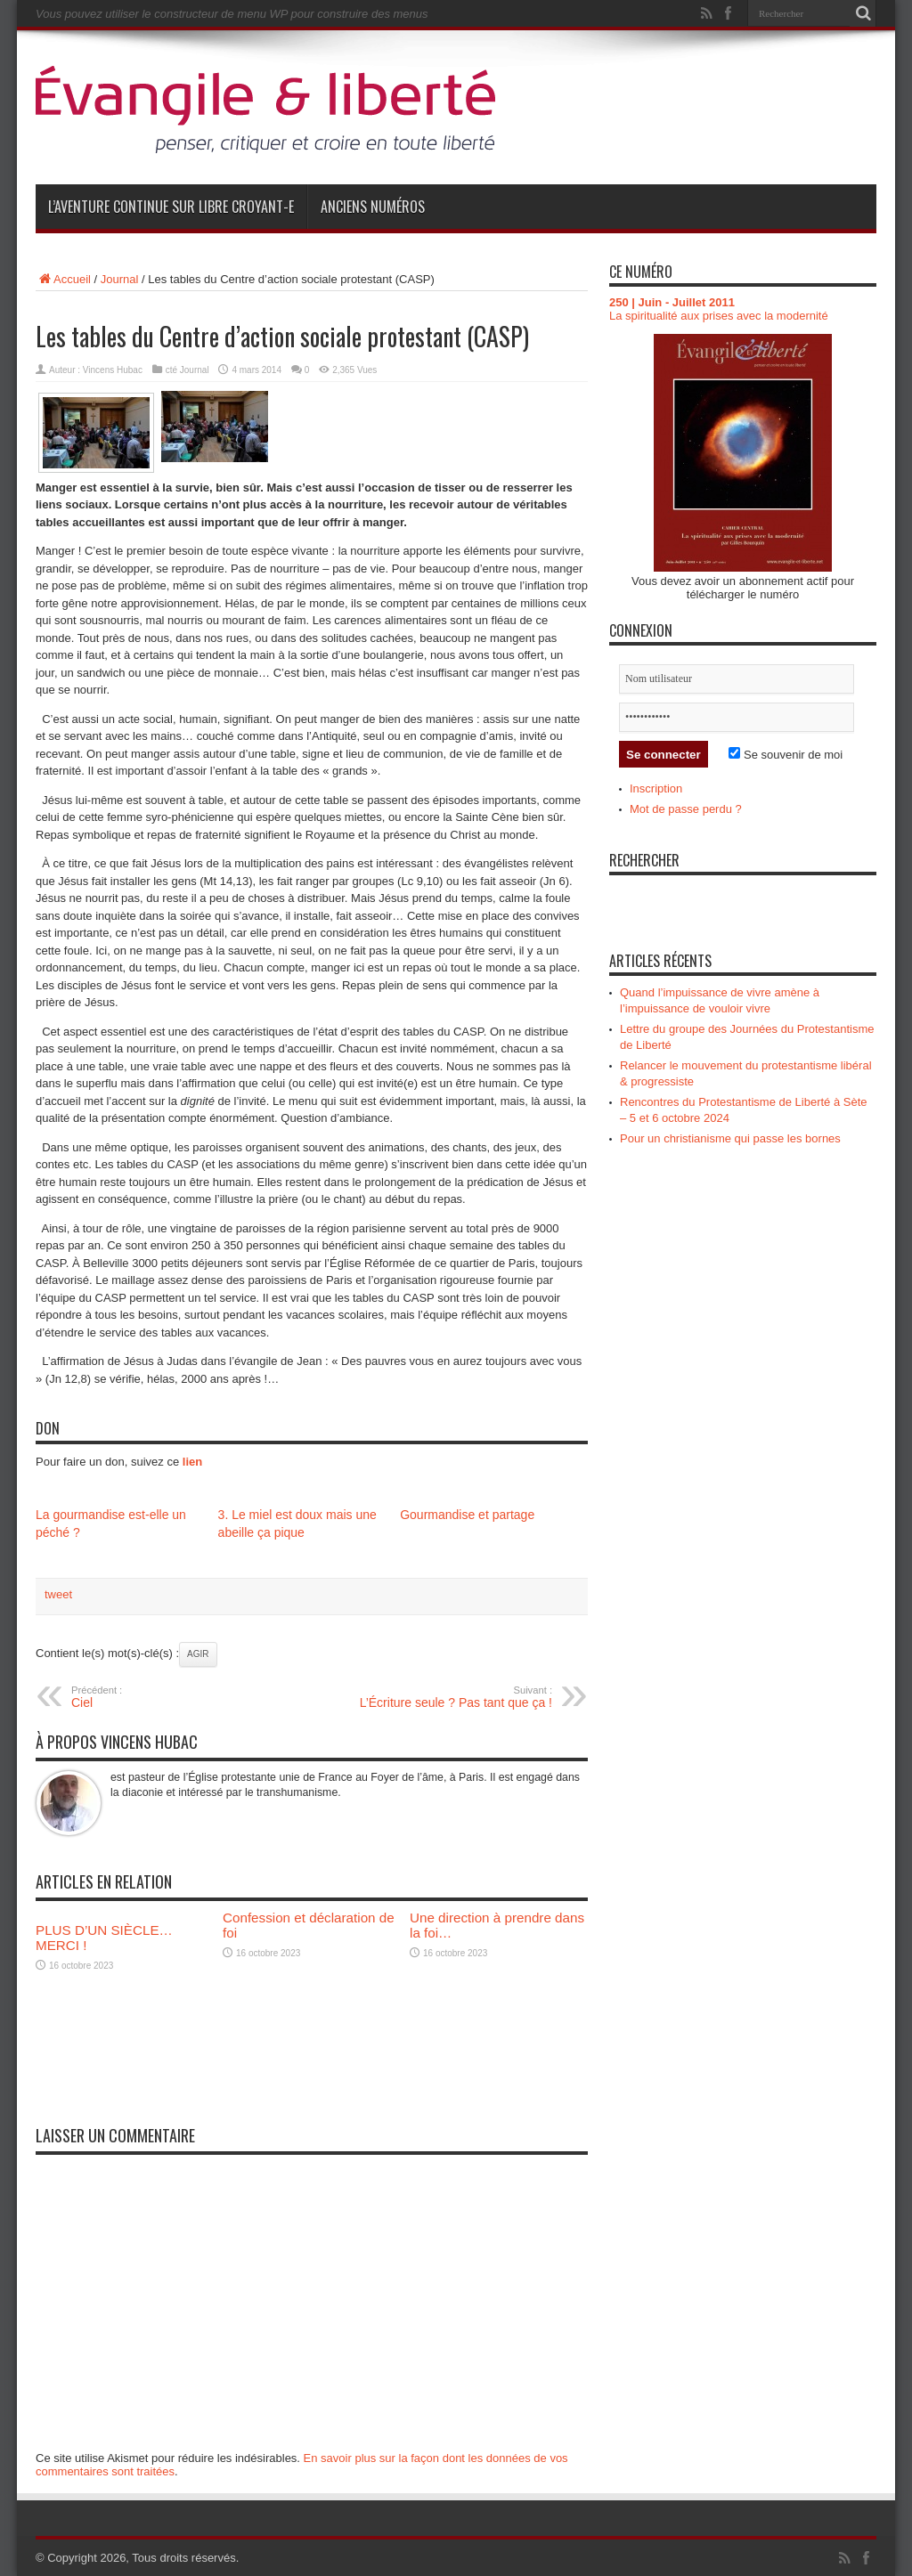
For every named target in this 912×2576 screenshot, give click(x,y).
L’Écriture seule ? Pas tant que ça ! (443, 1697)
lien (192, 1461)
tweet (58, 1594)
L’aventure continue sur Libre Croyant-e (171, 206)
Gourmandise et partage (467, 1514)
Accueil (63, 279)
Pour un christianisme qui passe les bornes (730, 1138)
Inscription (656, 788)
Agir (197, 1654)
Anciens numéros (373, 206)
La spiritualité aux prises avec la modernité (718, 315)
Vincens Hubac (112, 370)
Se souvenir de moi (786, 754)
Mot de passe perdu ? (686, 809)
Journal (120, 279)
